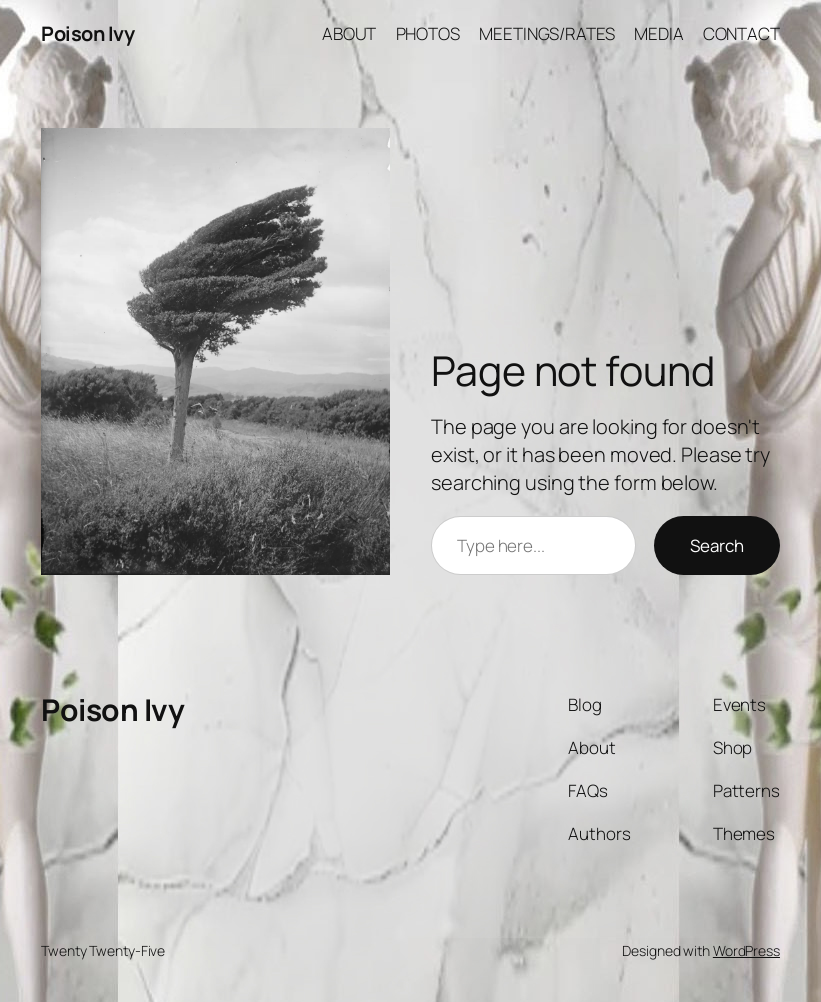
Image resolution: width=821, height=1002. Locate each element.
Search (717, 545)
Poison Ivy (87, 33)
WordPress (746, 950)
